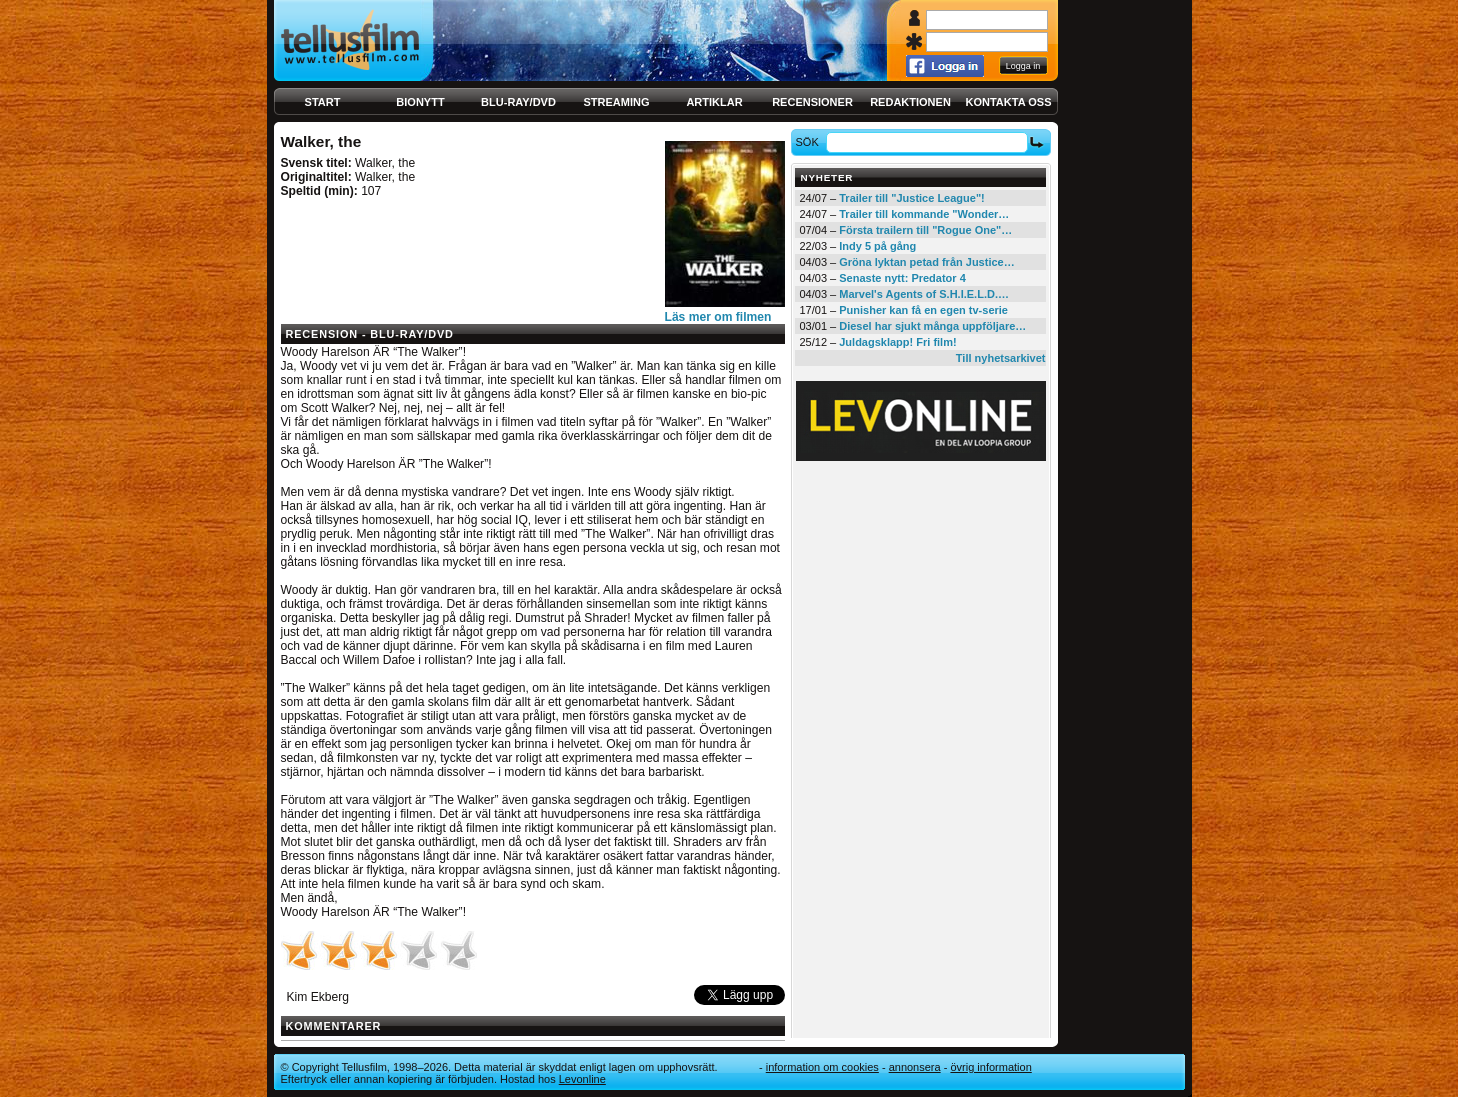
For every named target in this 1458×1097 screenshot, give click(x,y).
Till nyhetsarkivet (1001, 358)
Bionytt (420, 102)
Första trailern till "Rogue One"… (925, 230)
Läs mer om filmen (718, 317)
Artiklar (714, 102)
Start (323, 102)
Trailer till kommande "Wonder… (924, 214)
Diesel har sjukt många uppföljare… (932, 326)
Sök (809, 142)
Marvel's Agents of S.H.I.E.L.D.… (924, 294)
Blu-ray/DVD (518, 102)
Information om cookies (822, 1067)
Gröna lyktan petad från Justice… (926, 262)
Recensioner (812, 102)
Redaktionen (910, 102)
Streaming (617, 102)
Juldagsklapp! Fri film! (897, 342)
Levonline (582, 1079)
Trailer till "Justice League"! (912, 198)
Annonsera (915, 1067)
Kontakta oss (1009, 102)
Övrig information (990, 1067)
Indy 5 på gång (877, 246)
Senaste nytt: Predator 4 (902, 278)
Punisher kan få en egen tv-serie (923, 310)
